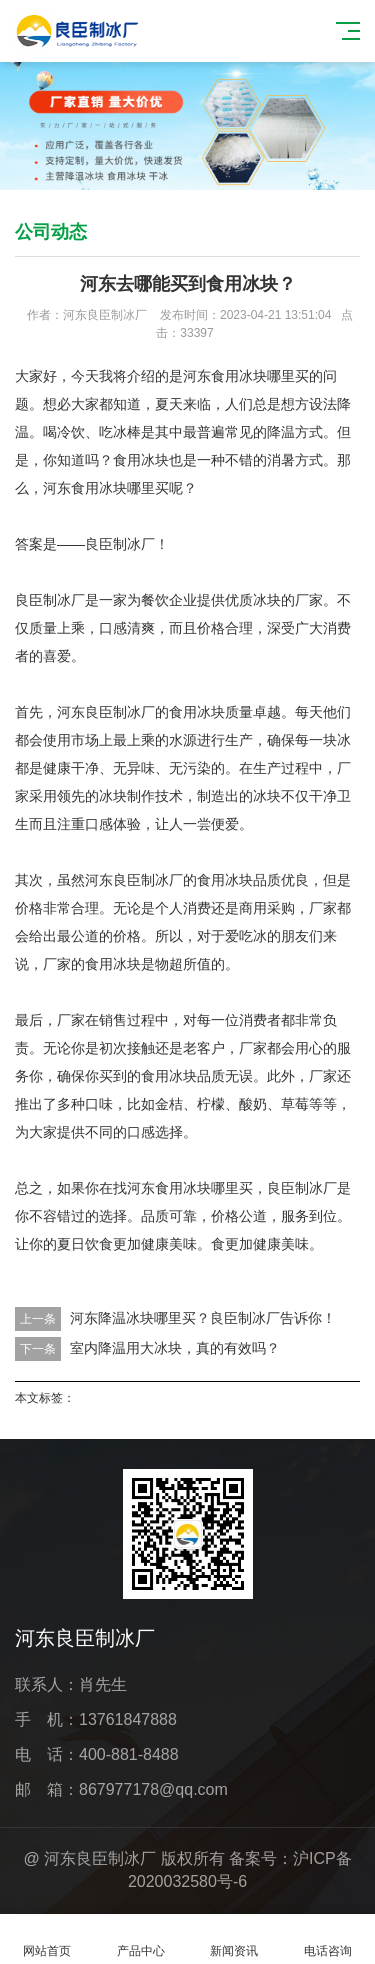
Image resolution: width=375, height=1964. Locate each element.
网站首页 (47, 1939)
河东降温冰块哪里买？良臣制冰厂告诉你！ (203, 1318)
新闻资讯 (235, 1939)
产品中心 (141, 1939)
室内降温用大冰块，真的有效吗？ (175, 1348)
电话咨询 (328, 1939)
